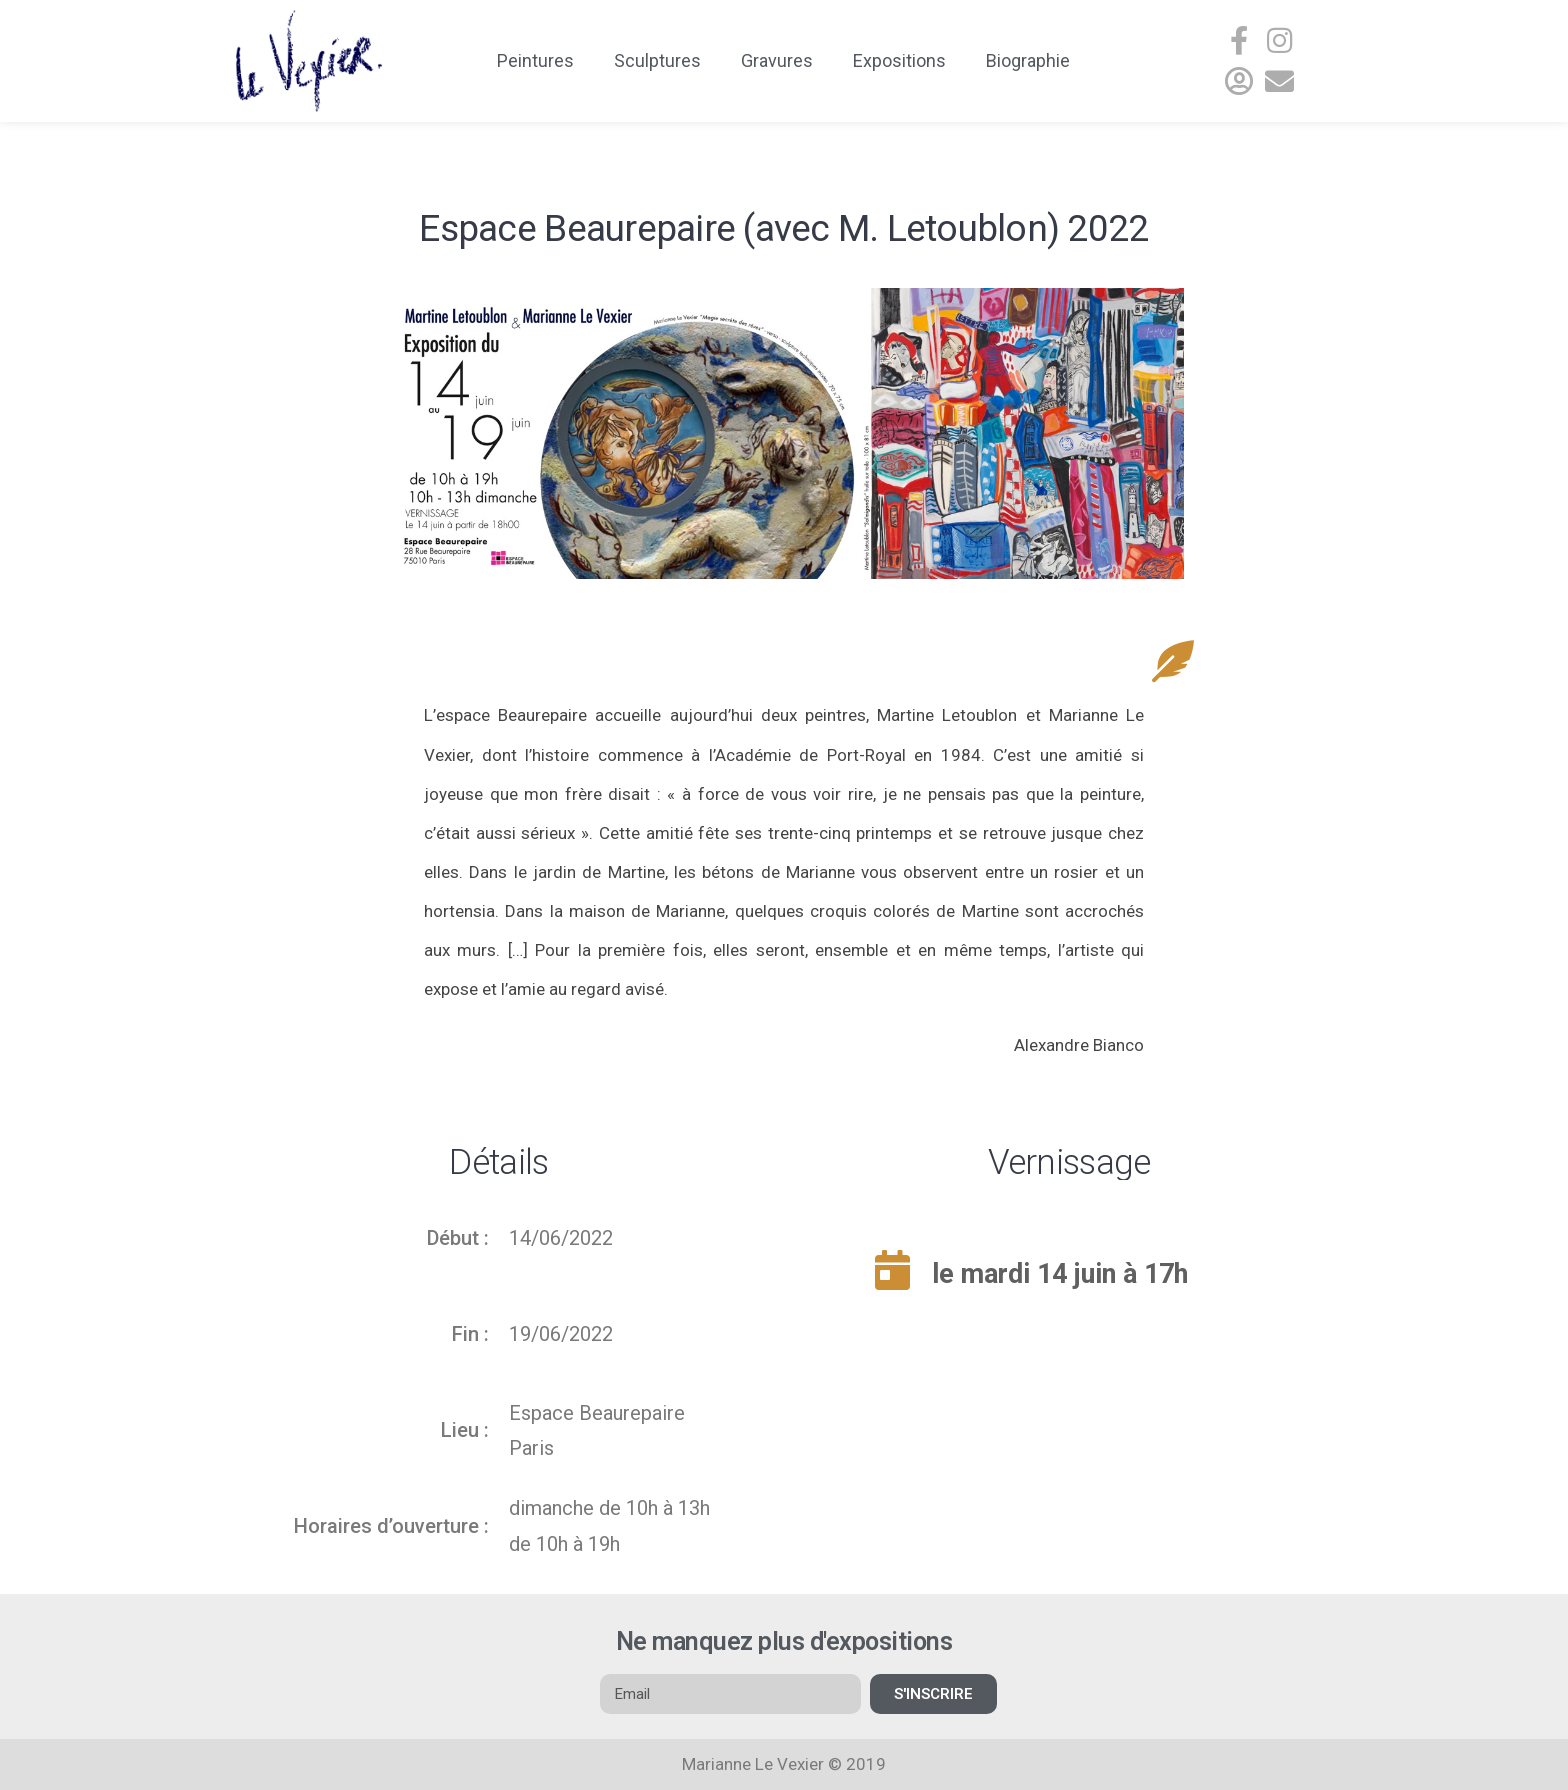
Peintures (535, 60)
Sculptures (657, 60)
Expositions (899, 60)
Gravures (777, 60)
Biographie (1028, 60)
